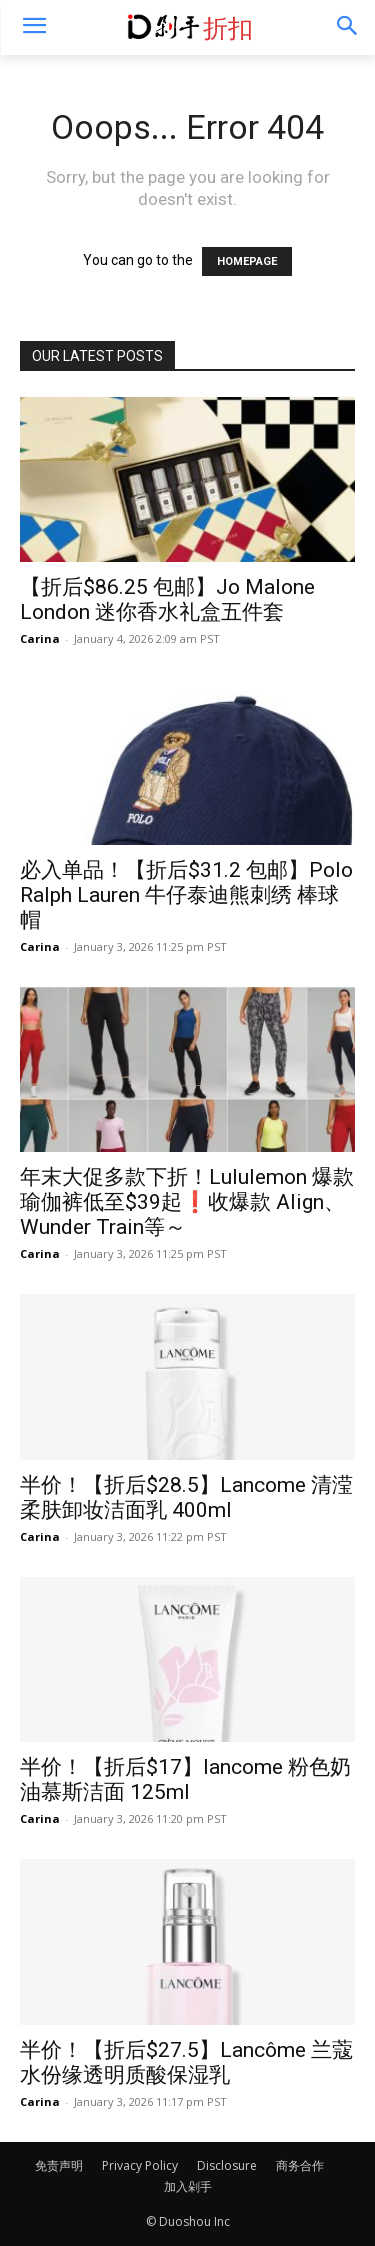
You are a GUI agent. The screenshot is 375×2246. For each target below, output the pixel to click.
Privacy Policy (140, 2165)
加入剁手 (188, 2186)
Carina (40, 638)
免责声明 (59, 2165)
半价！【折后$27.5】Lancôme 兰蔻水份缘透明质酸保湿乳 (186, 2062)
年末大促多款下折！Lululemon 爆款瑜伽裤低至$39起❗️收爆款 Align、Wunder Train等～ (187, 1202)
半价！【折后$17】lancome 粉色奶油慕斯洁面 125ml (185, 1779)
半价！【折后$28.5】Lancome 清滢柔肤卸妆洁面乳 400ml (186, 1497)
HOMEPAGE (247, 261)
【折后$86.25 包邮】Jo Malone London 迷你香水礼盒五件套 (167, 599)
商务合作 (300, 2165)
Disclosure (227, 2165)
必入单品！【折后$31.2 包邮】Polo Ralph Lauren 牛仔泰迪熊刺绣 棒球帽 (186, 895)
